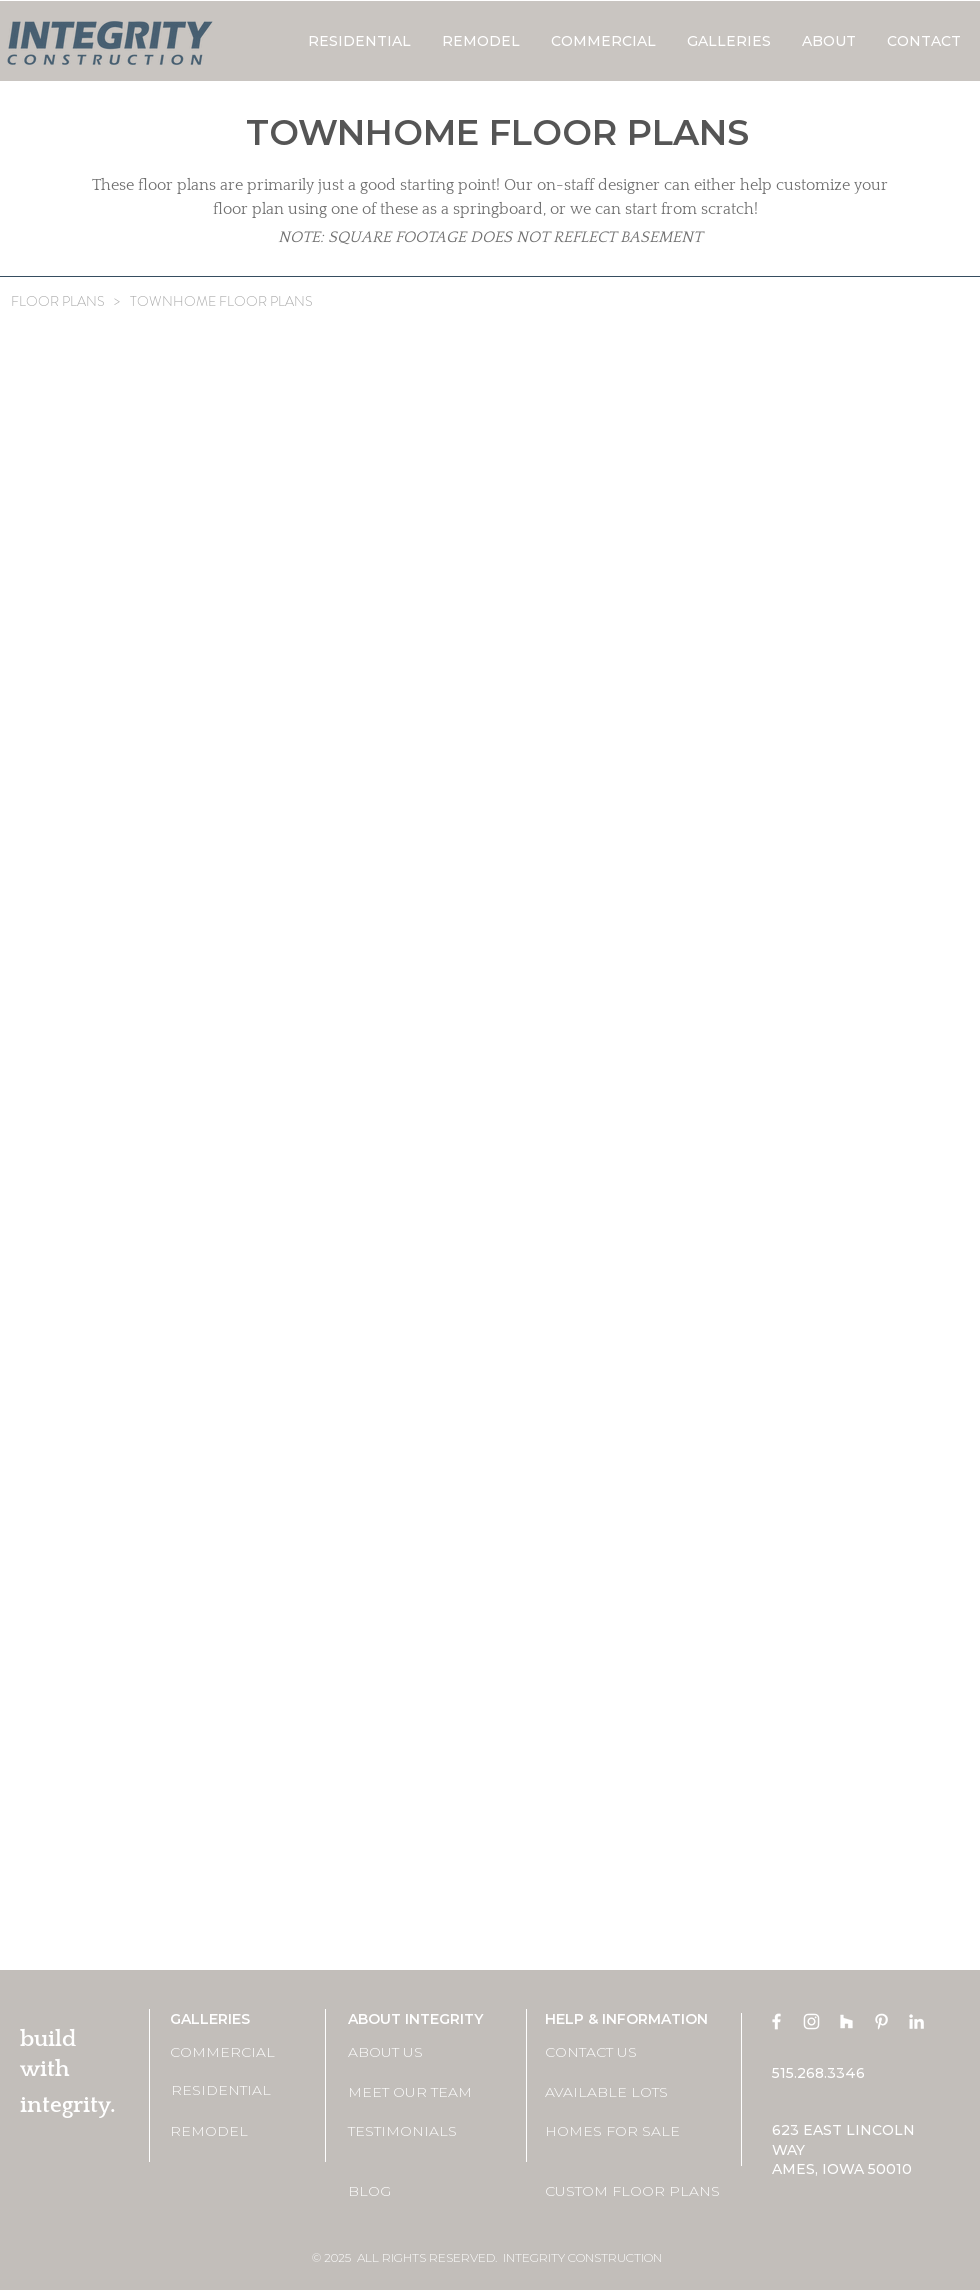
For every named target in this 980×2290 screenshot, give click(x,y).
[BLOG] (419, 2191)
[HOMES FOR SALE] (616, 2131)
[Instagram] (811, 2021)
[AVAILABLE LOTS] (616, 2092)
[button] (728, 41)
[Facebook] (776, 2021)
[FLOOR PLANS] (58, 302)
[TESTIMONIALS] (419, 2131)
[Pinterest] (881, 2021)
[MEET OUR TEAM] (419, 2092)
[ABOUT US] (419, 2053)
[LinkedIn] (916, 2021)
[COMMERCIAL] (241, 2053)
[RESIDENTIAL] (242, 2090)
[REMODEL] (241, 2131)
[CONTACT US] (616, 2053)
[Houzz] (846, 2021)
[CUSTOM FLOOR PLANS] (632, 2191)
